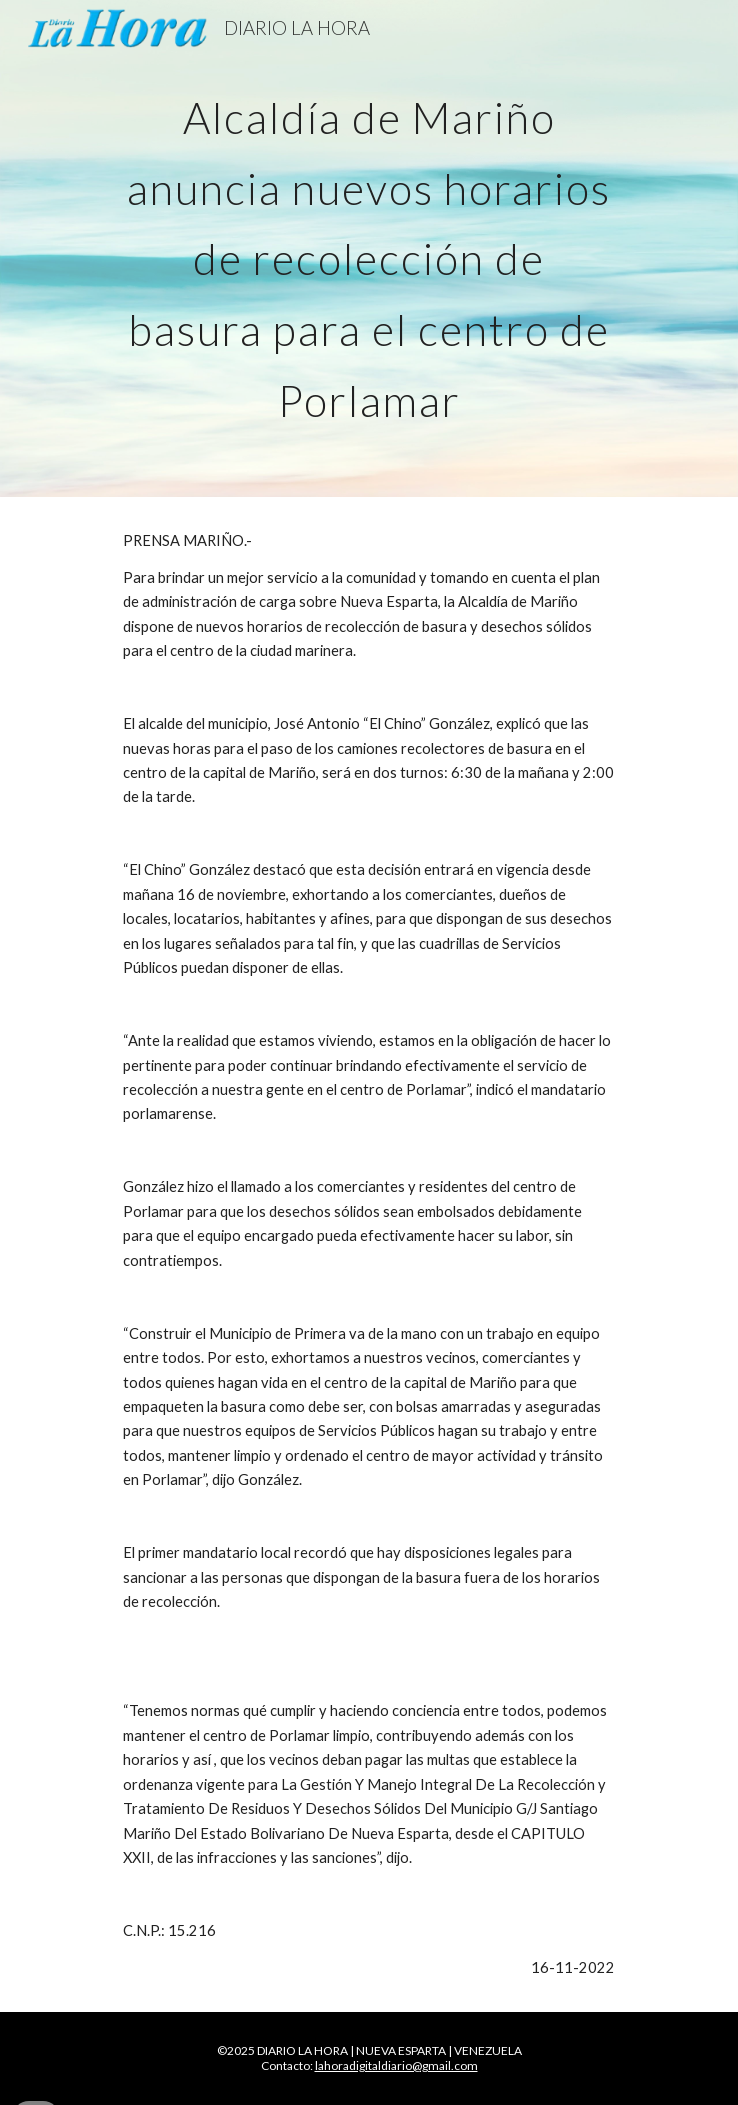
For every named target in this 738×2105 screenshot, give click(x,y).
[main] (368, 248)
